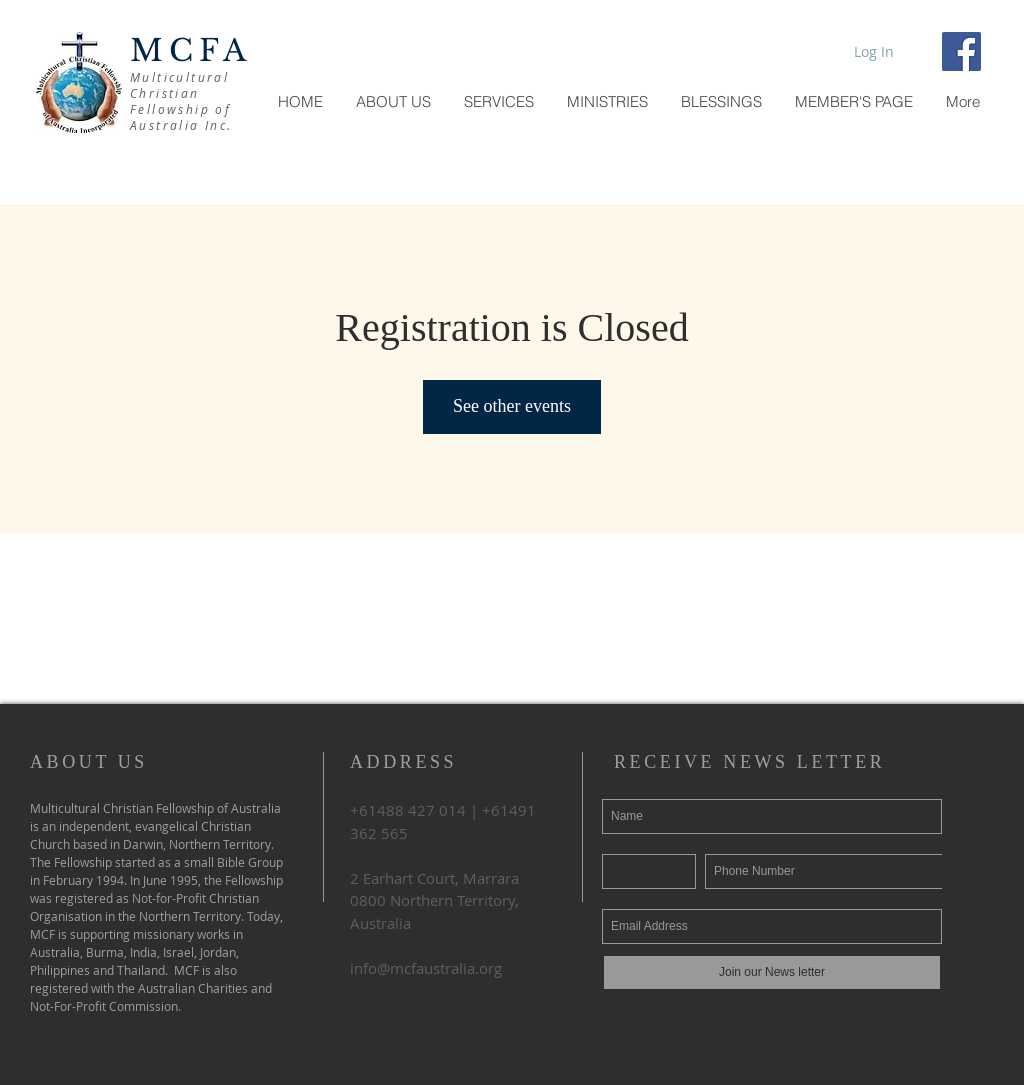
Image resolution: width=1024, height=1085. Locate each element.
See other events (512, 406)
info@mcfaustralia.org (426, 968)
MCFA (191, 50)
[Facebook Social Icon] (961, 51)
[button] (853, 101)
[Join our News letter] (772, 972)
